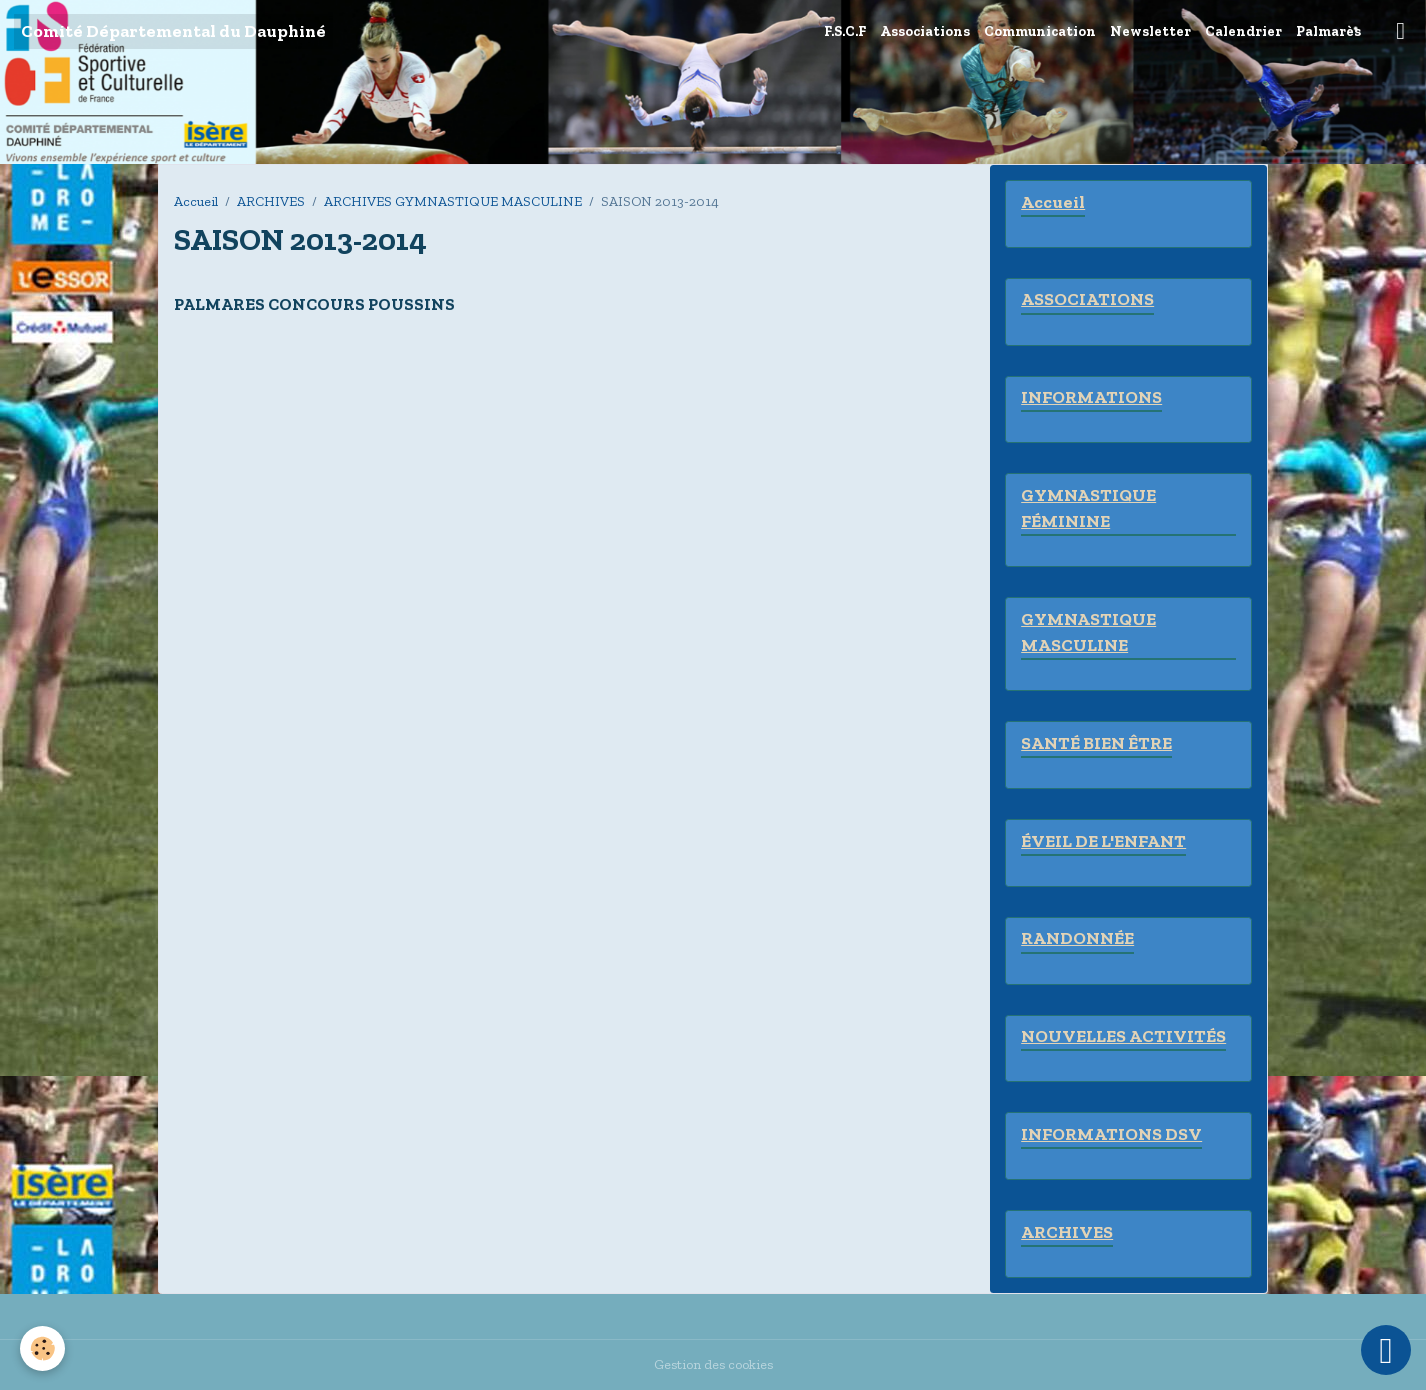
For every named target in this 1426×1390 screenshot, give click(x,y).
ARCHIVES (271, 201)
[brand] (173, 31)
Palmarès (1328, 31)
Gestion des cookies (713, 1364)
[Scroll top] (1386, 1350)
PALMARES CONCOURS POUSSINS (314, 304)
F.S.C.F (845, 31)
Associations (925, 31)
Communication (1040, 31)
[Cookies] (42, 1348)
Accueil (196, 201)
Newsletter (1150, 31)
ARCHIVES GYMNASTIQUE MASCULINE (453, 201)
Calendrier (1243, 31)
